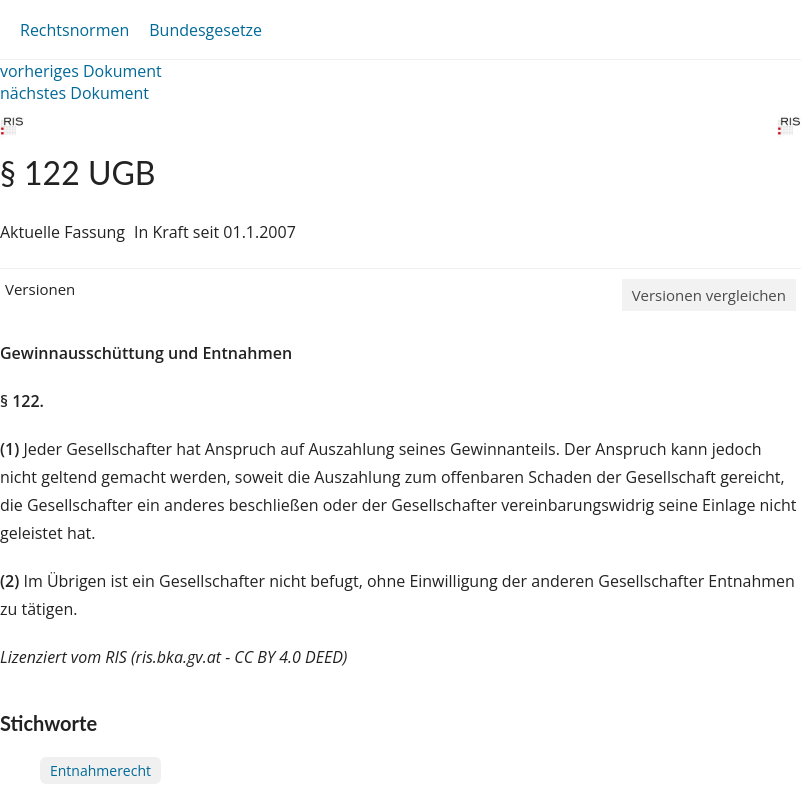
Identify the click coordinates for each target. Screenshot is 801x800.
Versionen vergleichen (709, 295)
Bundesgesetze (205, 30)
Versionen (40, 289)
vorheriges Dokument (81, 71)
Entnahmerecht (100, 770)
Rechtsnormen (74, 30)
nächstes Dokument (74, 93)
